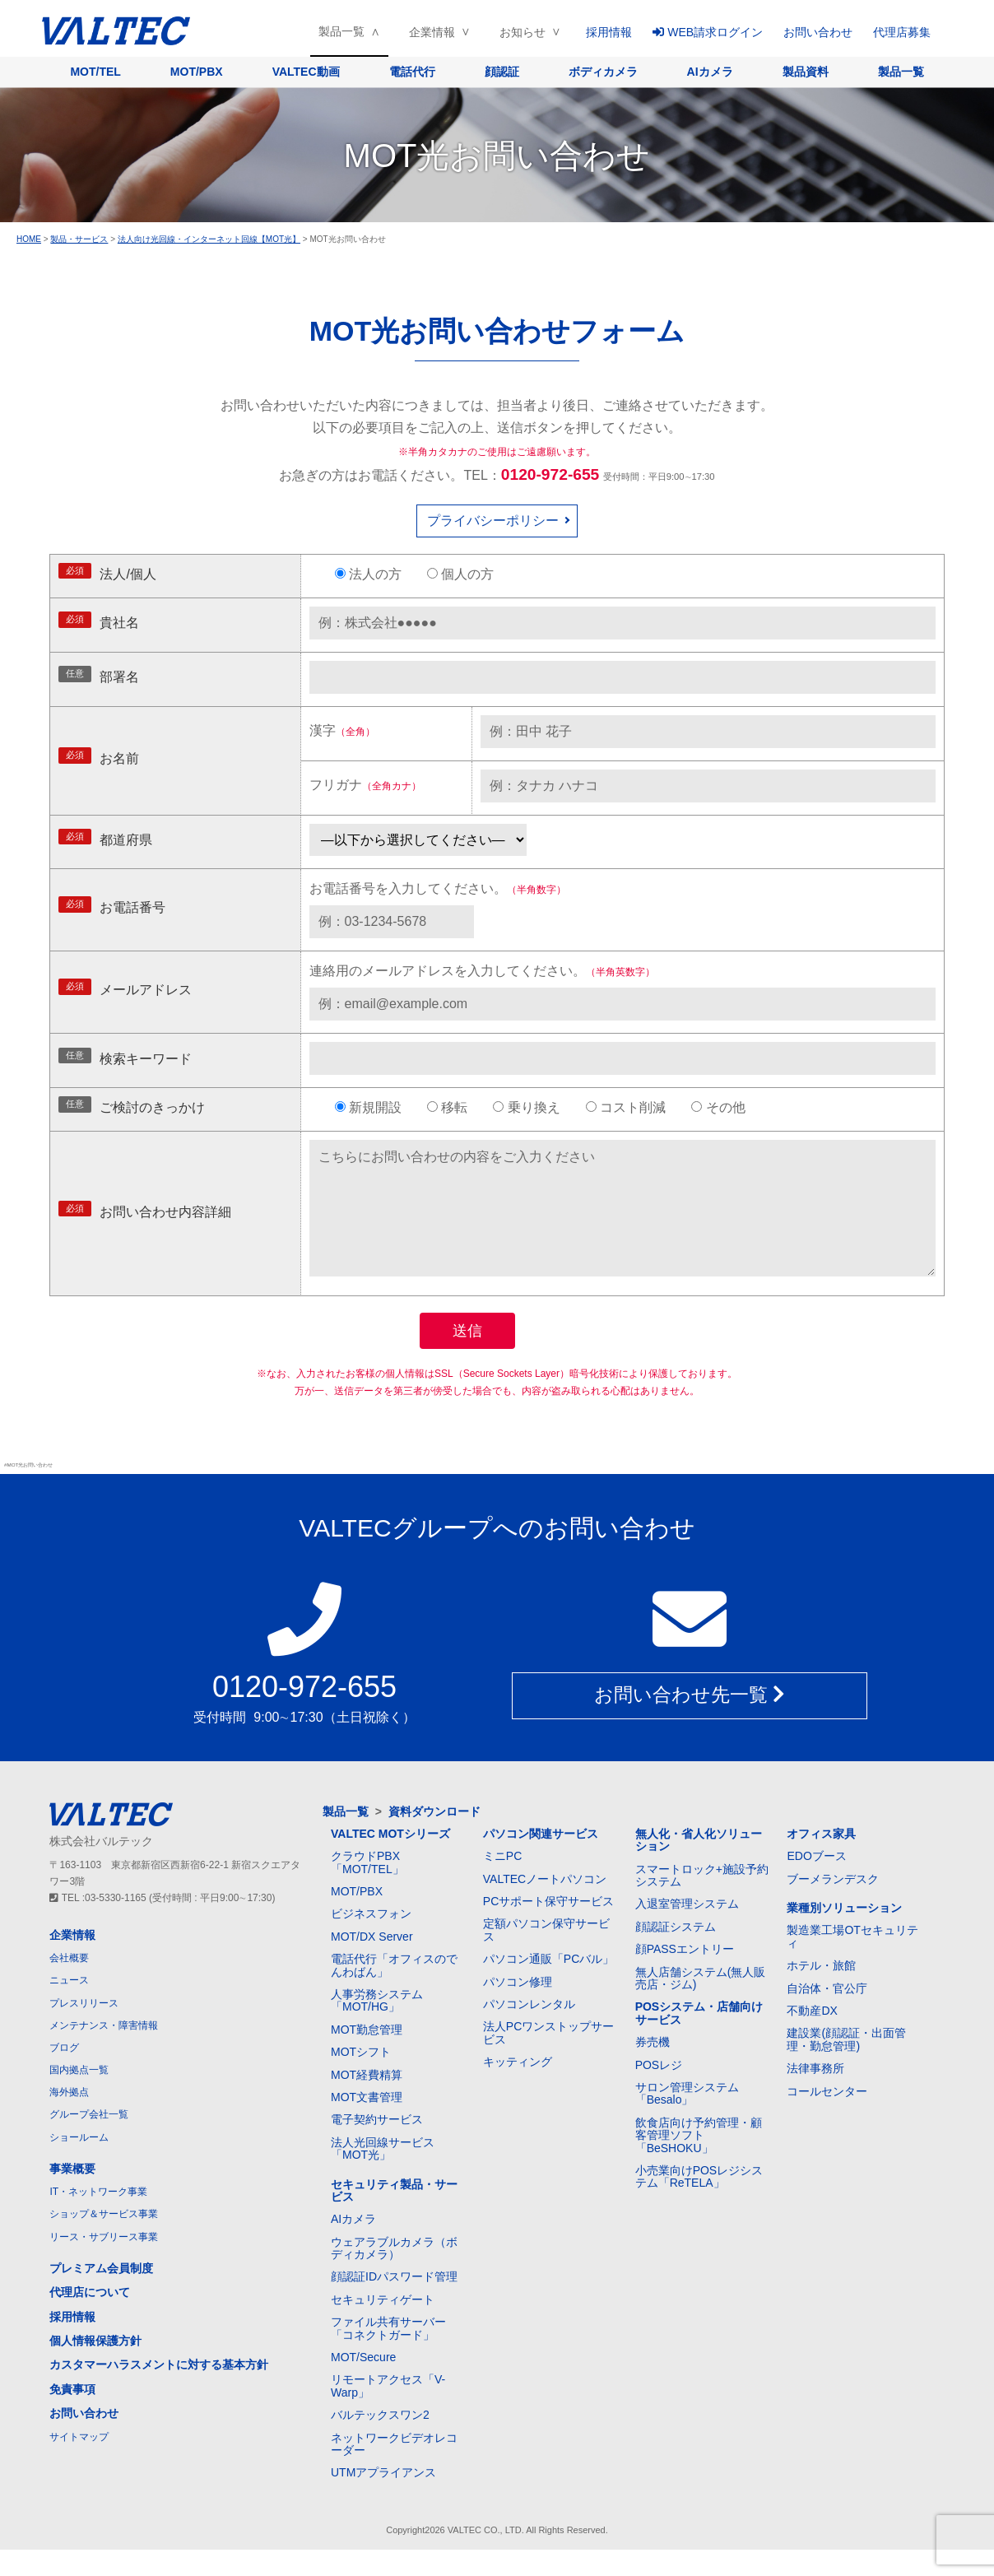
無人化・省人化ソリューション (698, 1866)
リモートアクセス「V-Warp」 (388, 2412)
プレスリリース (83, 2029)
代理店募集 (902, 32)
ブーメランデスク (833, 1905)
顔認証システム (675, 1953)
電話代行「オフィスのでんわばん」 (394, 1991)
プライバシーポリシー (493, 521)
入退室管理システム (687, 1930)
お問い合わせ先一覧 (689, 1722)
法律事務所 (815, 2094)
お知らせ (522, 32)
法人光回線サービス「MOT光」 (382, 2175)
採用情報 (609, 32)
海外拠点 (69, 2118)
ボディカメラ (603, 71)
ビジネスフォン (371, 1939)
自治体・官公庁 (827, 2014)
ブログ (64, 2074)
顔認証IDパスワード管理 (394, 2302)
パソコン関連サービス (540, 1860)
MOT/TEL (95, 71)
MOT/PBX (196, 71)
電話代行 (412, 71)
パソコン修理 (517, 2008)
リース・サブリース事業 (103, 2263)
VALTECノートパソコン (544, 1905)
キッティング (517, 2088)
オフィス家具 (821, 1860)
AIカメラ (710, 71)
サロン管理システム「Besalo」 (687, 2119)
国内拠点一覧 (79, 2096)
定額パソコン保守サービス (546, 1956)
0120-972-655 (550, 474)
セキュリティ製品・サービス (394, 2217)
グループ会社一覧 (88, 2140)
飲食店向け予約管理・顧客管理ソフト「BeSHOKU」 (698, 2161)
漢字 (342, 730)
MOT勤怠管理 (366, 2055)
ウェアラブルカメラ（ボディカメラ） (394, 2274)
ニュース (69, 2006)
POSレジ (659, 2091)
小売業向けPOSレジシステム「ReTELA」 (699, 2203)
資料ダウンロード (434, 1837)
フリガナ (365, 785)
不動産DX (812, 2037)
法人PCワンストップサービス (548, 2058)
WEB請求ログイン (708, 32)
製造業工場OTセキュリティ (852, 1962)
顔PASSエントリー (684, 1975)
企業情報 (432, 32)
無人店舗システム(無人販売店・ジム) (700, 2004)
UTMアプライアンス (383, 2498)
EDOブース (816, 1882)
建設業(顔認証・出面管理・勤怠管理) (846, 2065)
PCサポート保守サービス (548, 1927)
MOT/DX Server (372, 1962)
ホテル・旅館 (821, 1991)
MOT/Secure (363, 2383)
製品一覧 (341, 31)
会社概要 (69, 1984)
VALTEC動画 (306, 71)
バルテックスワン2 (380, 2441)
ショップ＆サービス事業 (103, 2240)
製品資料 (806, 71)
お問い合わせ (817, 32)
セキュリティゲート (382, 2325)
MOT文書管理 (366, 2123)
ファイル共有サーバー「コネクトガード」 (388, 2354)
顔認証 (502, 71)
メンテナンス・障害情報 (103, 2052)
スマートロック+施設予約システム (702, 1901)
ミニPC (502, 1882)
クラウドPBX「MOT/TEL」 (367, 1888)
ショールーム (79, 2163)
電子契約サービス (377, 2145)
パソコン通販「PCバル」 (548, 1985)
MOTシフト (361, 2078)
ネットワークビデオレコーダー (394, 2470)
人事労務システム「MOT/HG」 (377, 2026)
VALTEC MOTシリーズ (390, 1860)
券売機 (652, 2068)
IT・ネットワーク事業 (98, 2218)
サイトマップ (79, 2463)
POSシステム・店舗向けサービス (699, 2039)
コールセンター (827, 2117)
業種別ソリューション (844, 1934)
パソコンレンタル (529, 2030)
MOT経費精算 (366, 2101)
